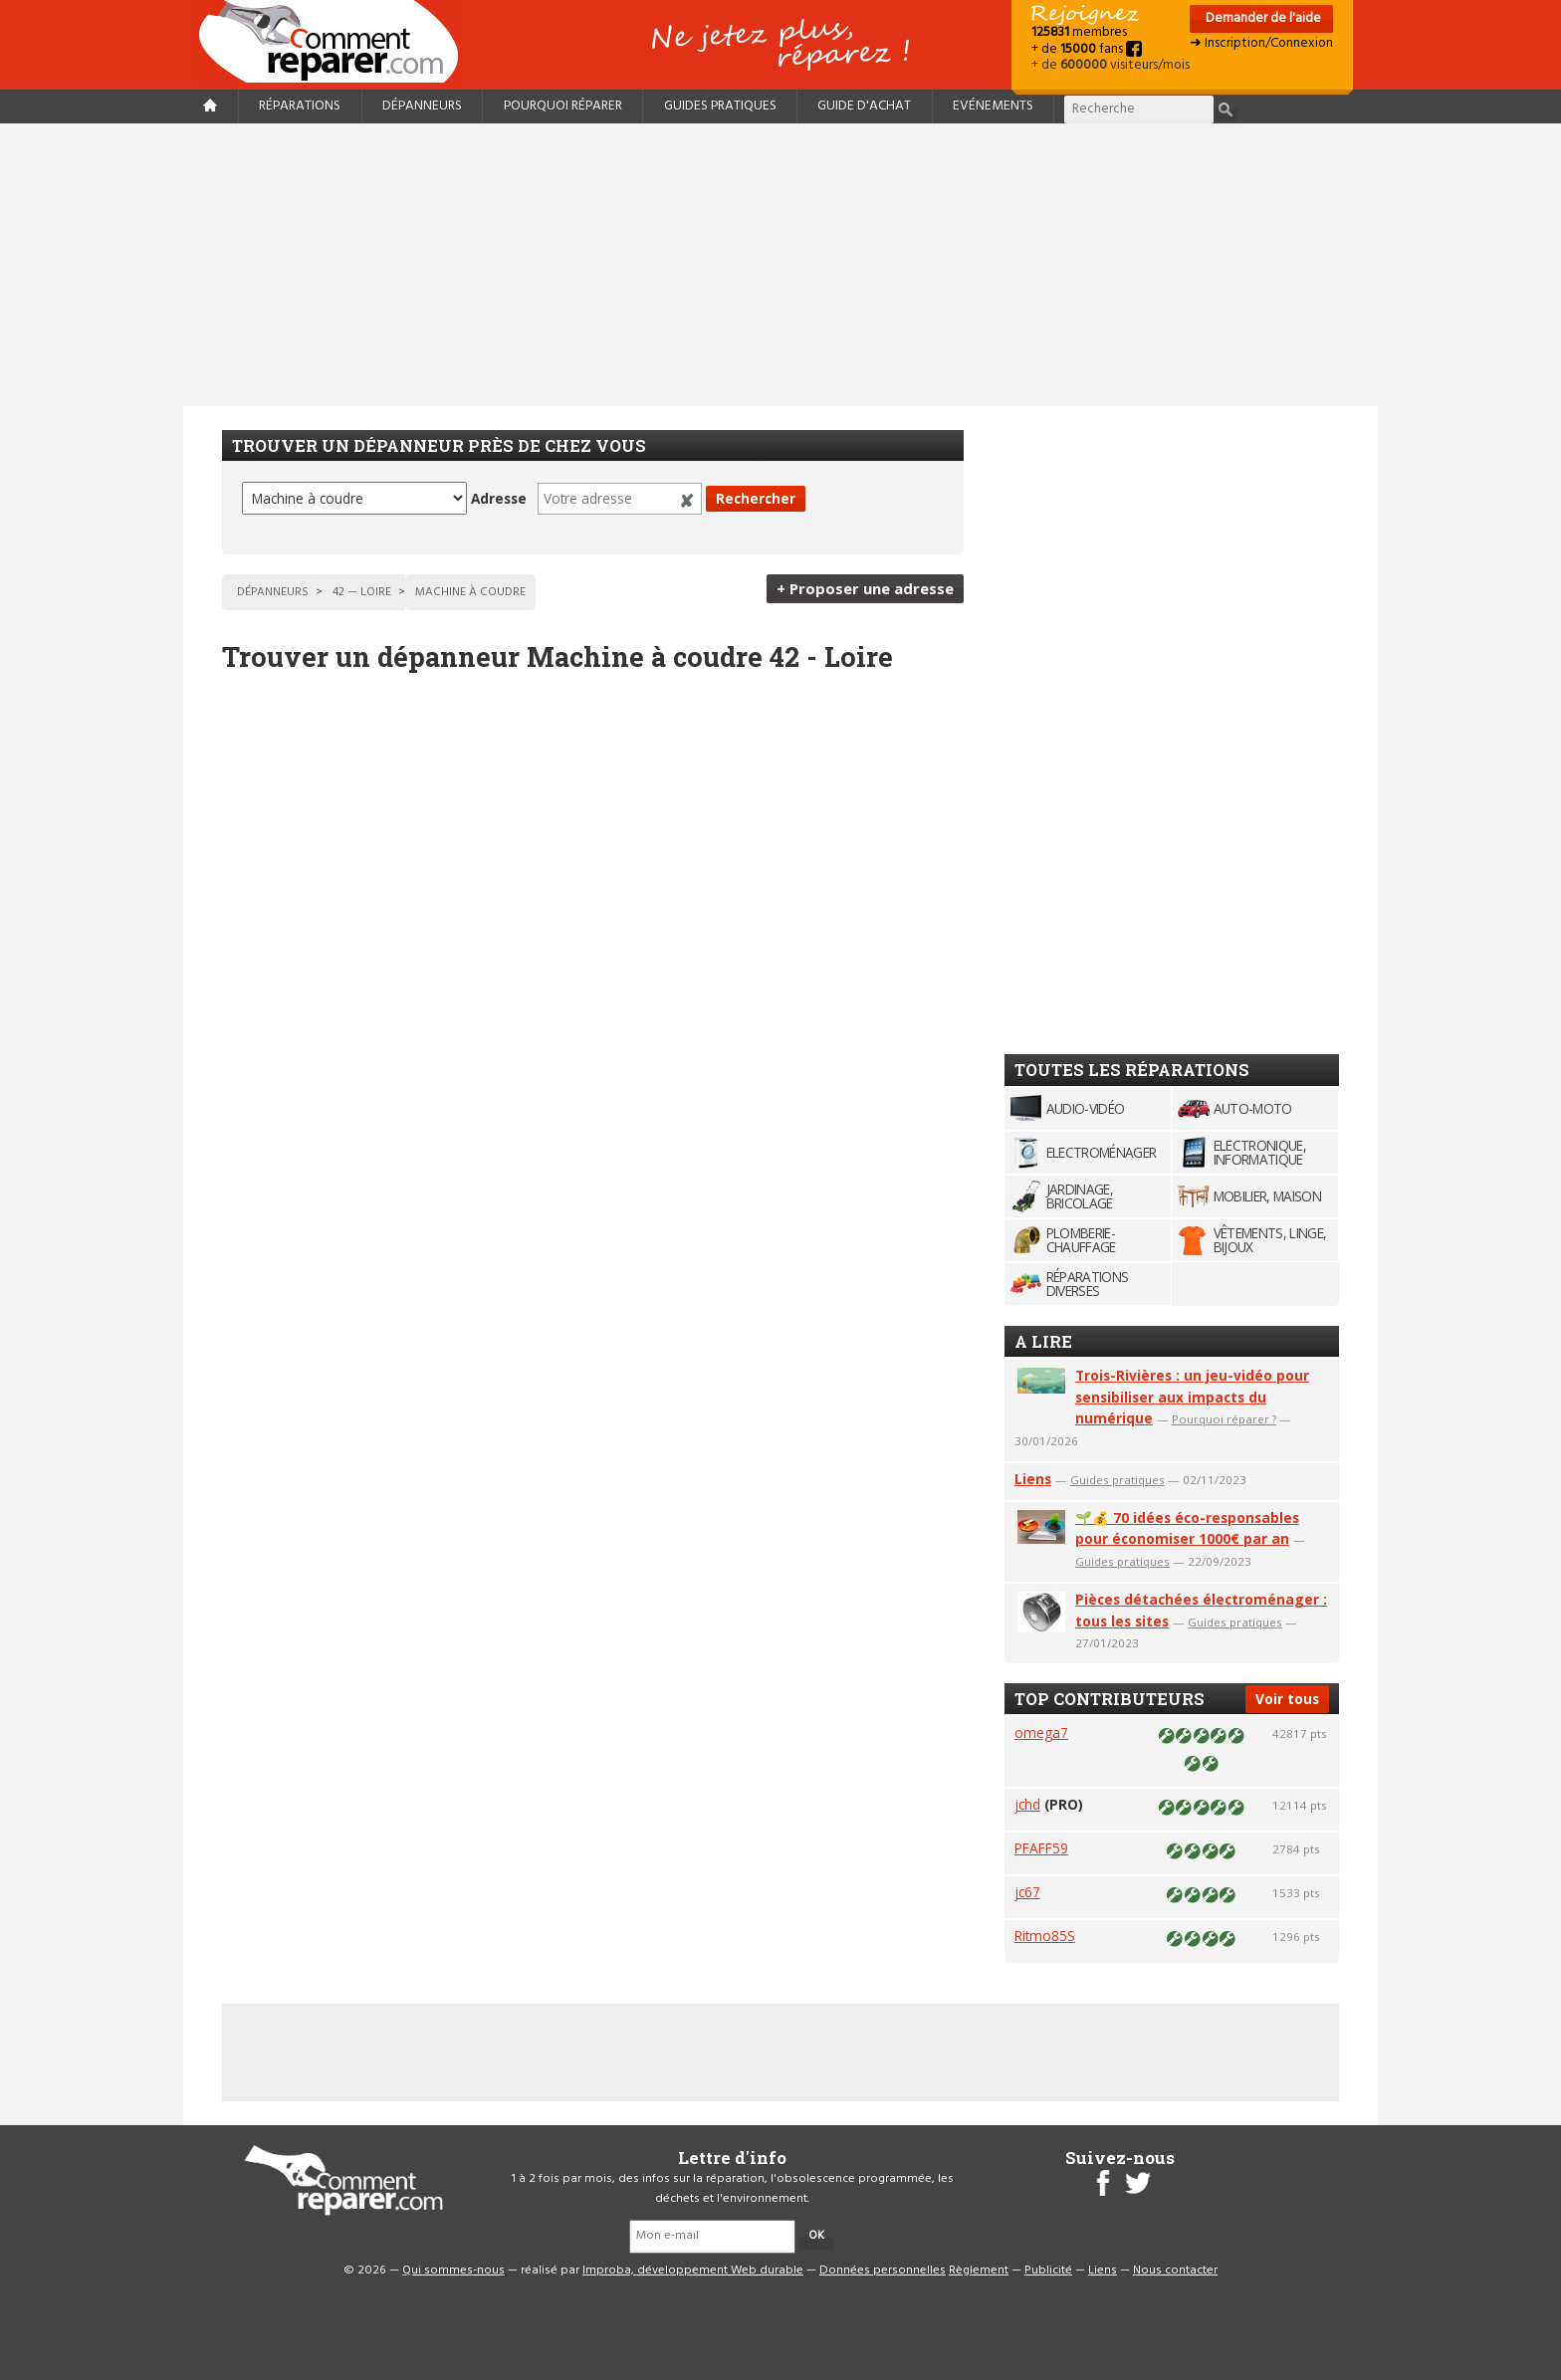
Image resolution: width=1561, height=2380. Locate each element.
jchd (1027, 1804)
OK (816, 2236)
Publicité (1048, 2270)
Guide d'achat (864, 106)
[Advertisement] (780, 264)
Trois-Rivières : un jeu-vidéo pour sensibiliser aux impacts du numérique (1192, 1397)
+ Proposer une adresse (865, 588)
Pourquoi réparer (563, 106)
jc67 (1027, 1891)
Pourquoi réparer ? (1224, 1418)
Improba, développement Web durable (692, 2270)
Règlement (978, 2270)
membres (1079, 32)
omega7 (1041, 1732)
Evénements (993, 106)
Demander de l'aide (1262, 18)
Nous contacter (1175, 2270)
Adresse (499, 498)
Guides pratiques (720, 106)
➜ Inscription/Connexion (1261, 43)
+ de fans (1086, 49)
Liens (1032, 1478)
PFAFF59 (1041, 1848)
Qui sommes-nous (453, 2270)
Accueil (336, 41)
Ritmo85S (1044, 1935)
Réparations (299, 106)
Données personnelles (882, 2270)
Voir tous (1287, 1698)
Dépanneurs (422, 106)
